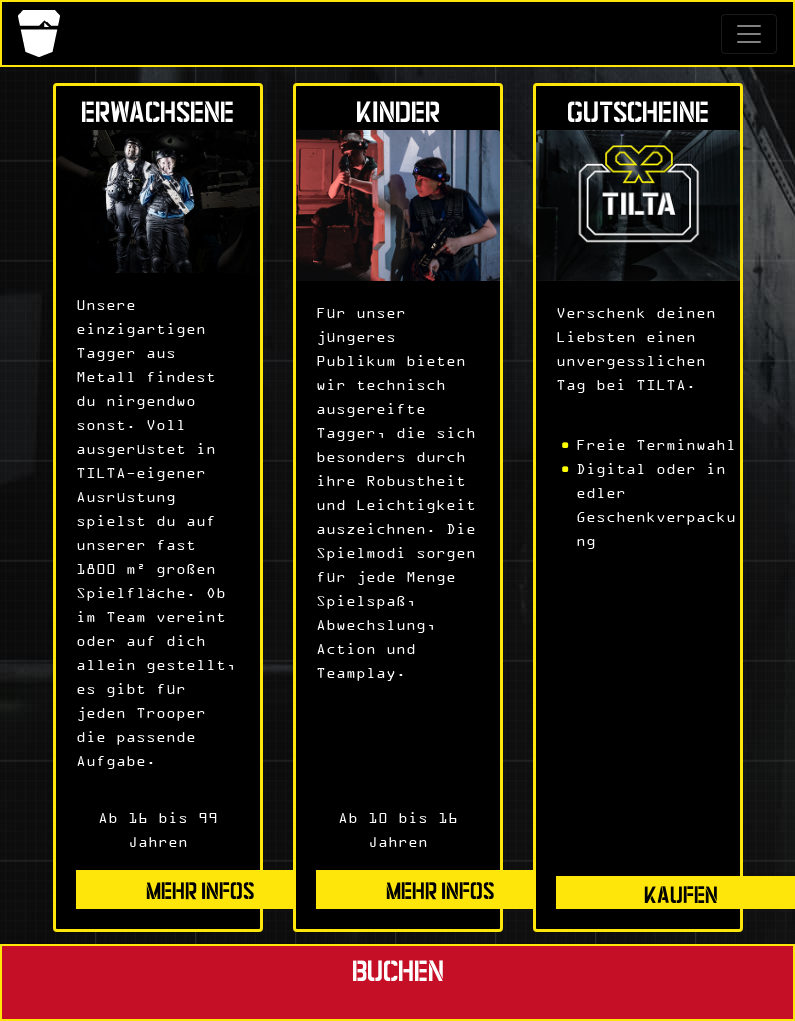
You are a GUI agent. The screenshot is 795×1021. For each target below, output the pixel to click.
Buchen (398, 968)
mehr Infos (200, 888)
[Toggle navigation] (749, 34)
